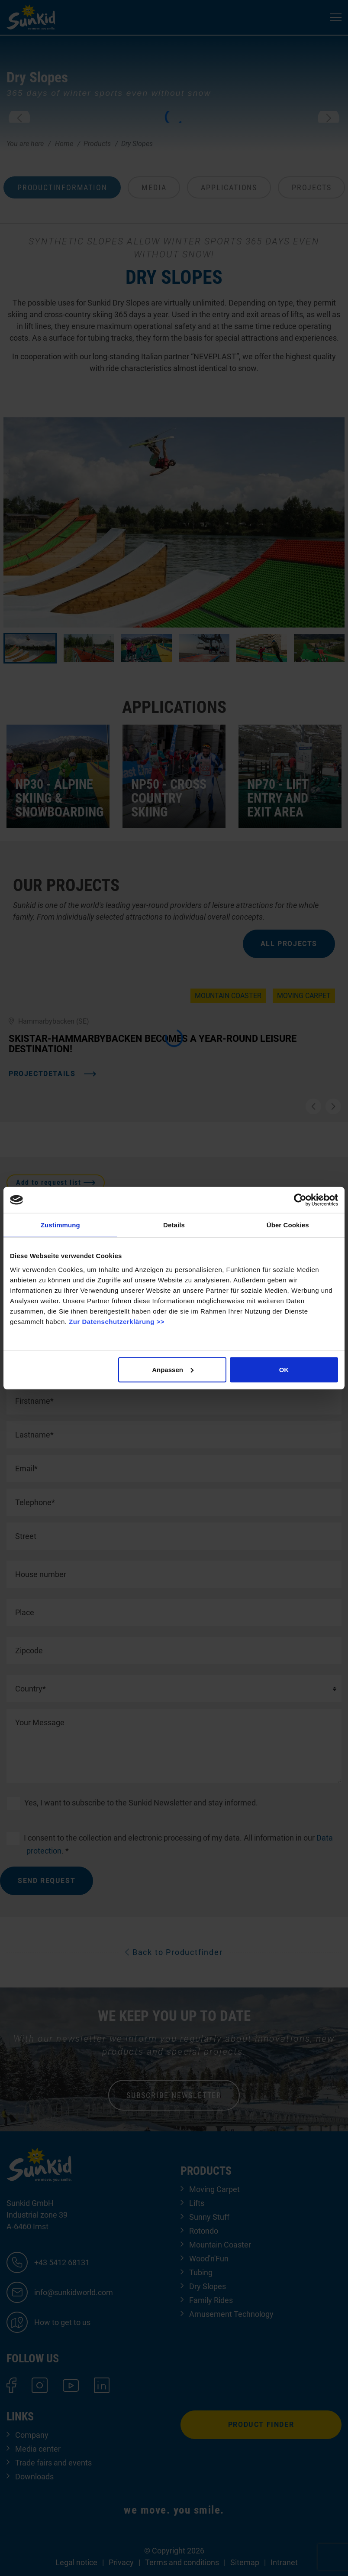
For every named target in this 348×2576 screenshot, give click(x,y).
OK (284, 1369)
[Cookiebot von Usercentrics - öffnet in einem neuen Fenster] (300, 1200)
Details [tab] (174, 1225)
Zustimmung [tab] (60, 1225)
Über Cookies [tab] (288, 1225)
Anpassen (172, 1369)
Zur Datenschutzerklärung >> (116, 1321)
